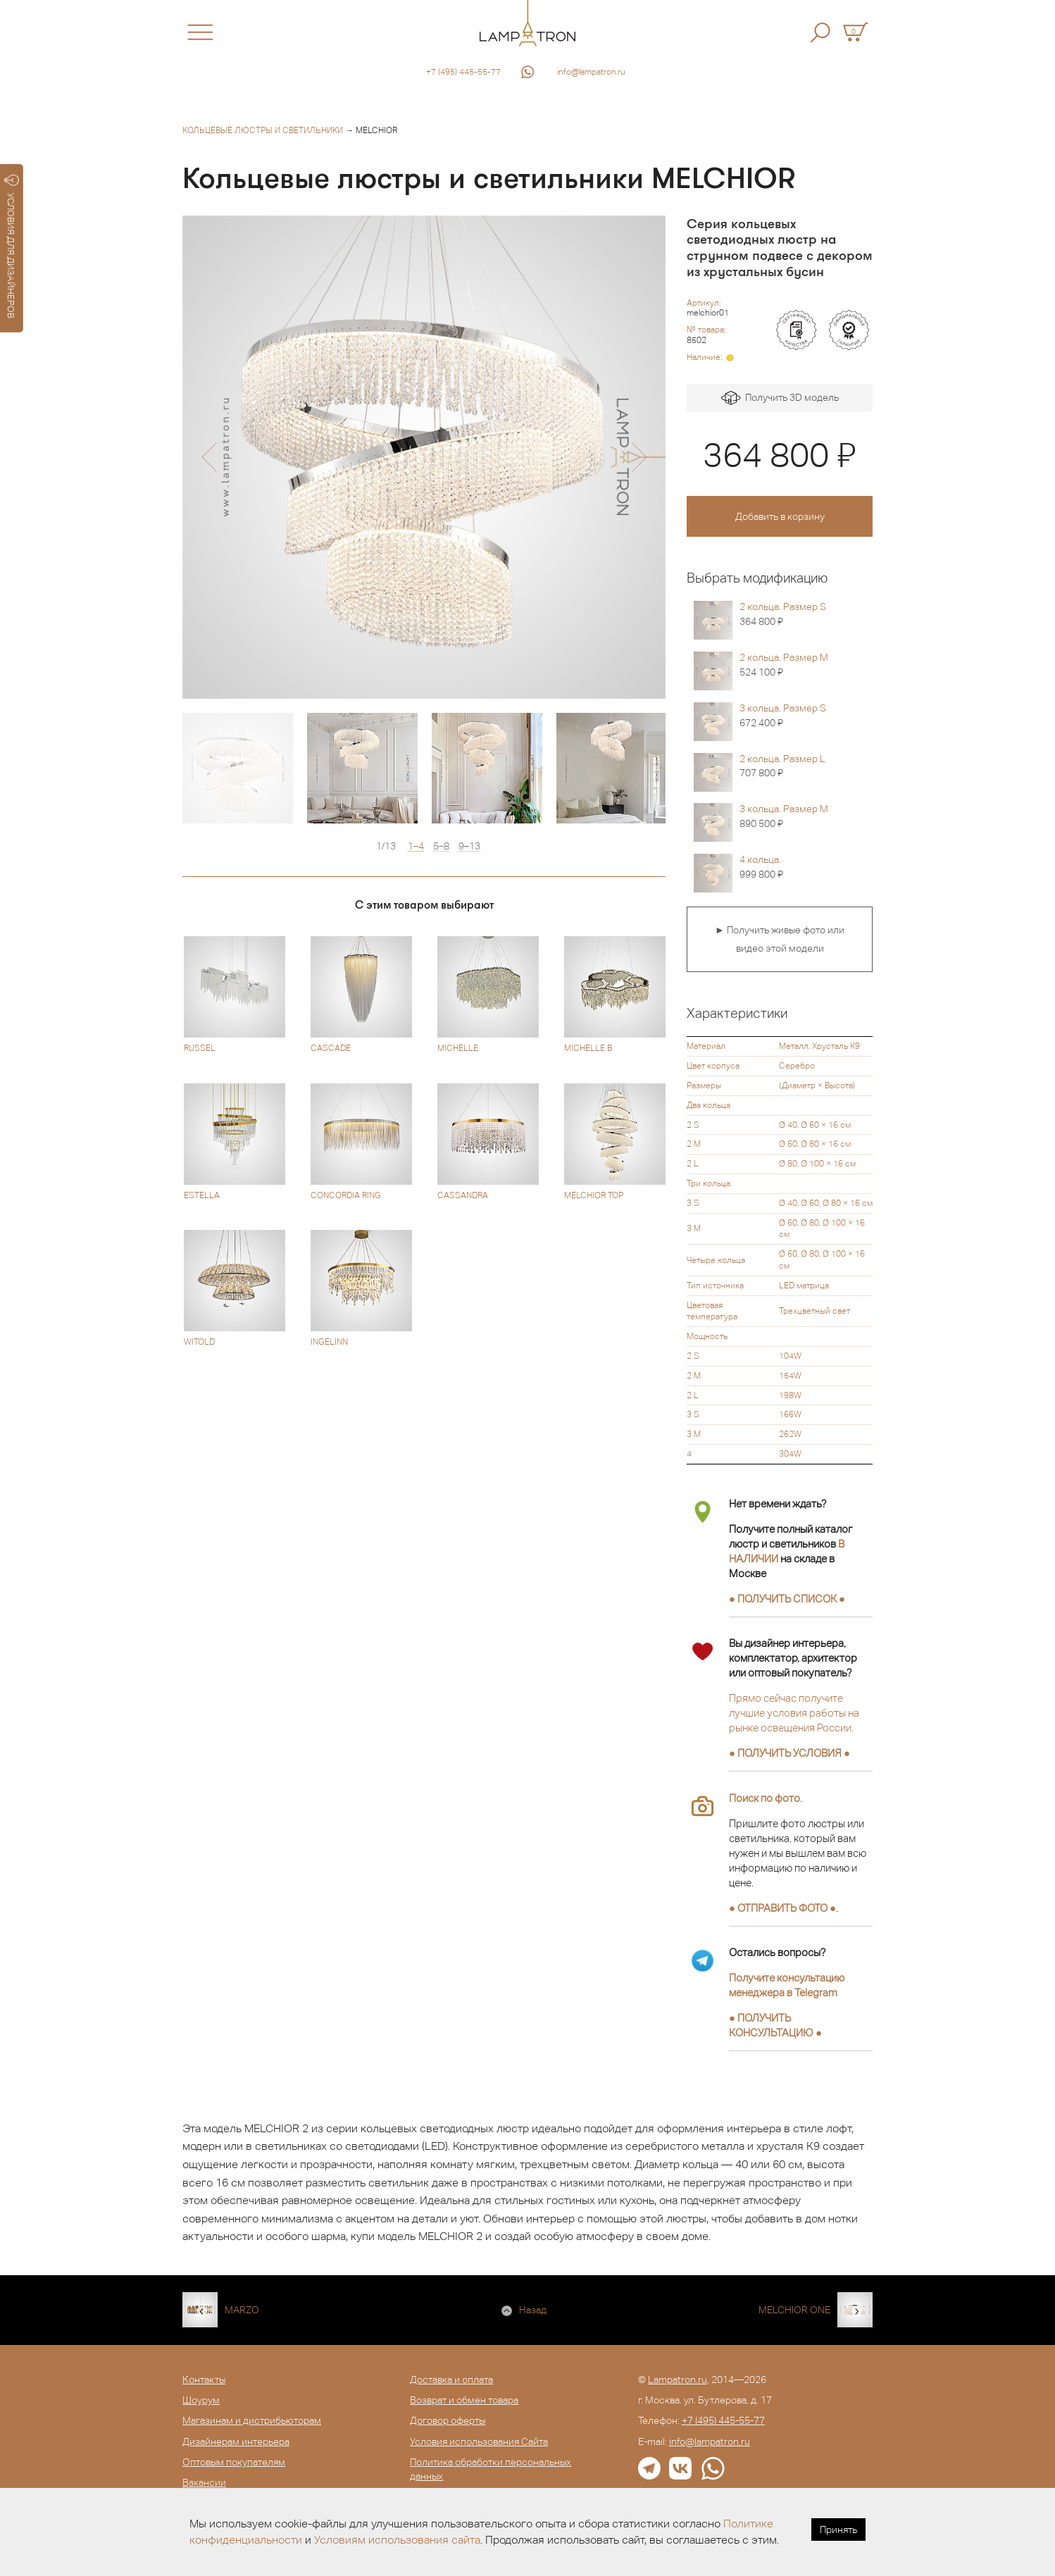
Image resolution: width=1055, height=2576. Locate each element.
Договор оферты (447, 2420)
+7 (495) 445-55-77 (463, 72)
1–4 (416, 846)
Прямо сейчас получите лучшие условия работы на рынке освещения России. (794, 1713)
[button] (209, 457)
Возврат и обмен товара (464, 2400)
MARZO (242, 2309)
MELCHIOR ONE (794, 2309)
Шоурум (201, 2400)
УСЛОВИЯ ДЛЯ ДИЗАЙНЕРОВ (11, 246)
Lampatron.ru (677, 2379)
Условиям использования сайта (397, 2539)
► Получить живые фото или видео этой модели (779, 939)
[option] (424, 457)
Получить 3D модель (780, 398)
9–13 (469, 846)
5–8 (441, 846)
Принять (838, 2529)
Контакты (203, 2379)
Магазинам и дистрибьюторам (251, 2420)
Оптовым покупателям (233, 2462)
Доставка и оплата (451, 2379)
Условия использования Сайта (479, 2441)
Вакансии (204, 2482)
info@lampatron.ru (591, 72)
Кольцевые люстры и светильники (262, 130)
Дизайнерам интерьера (235, 2441)
